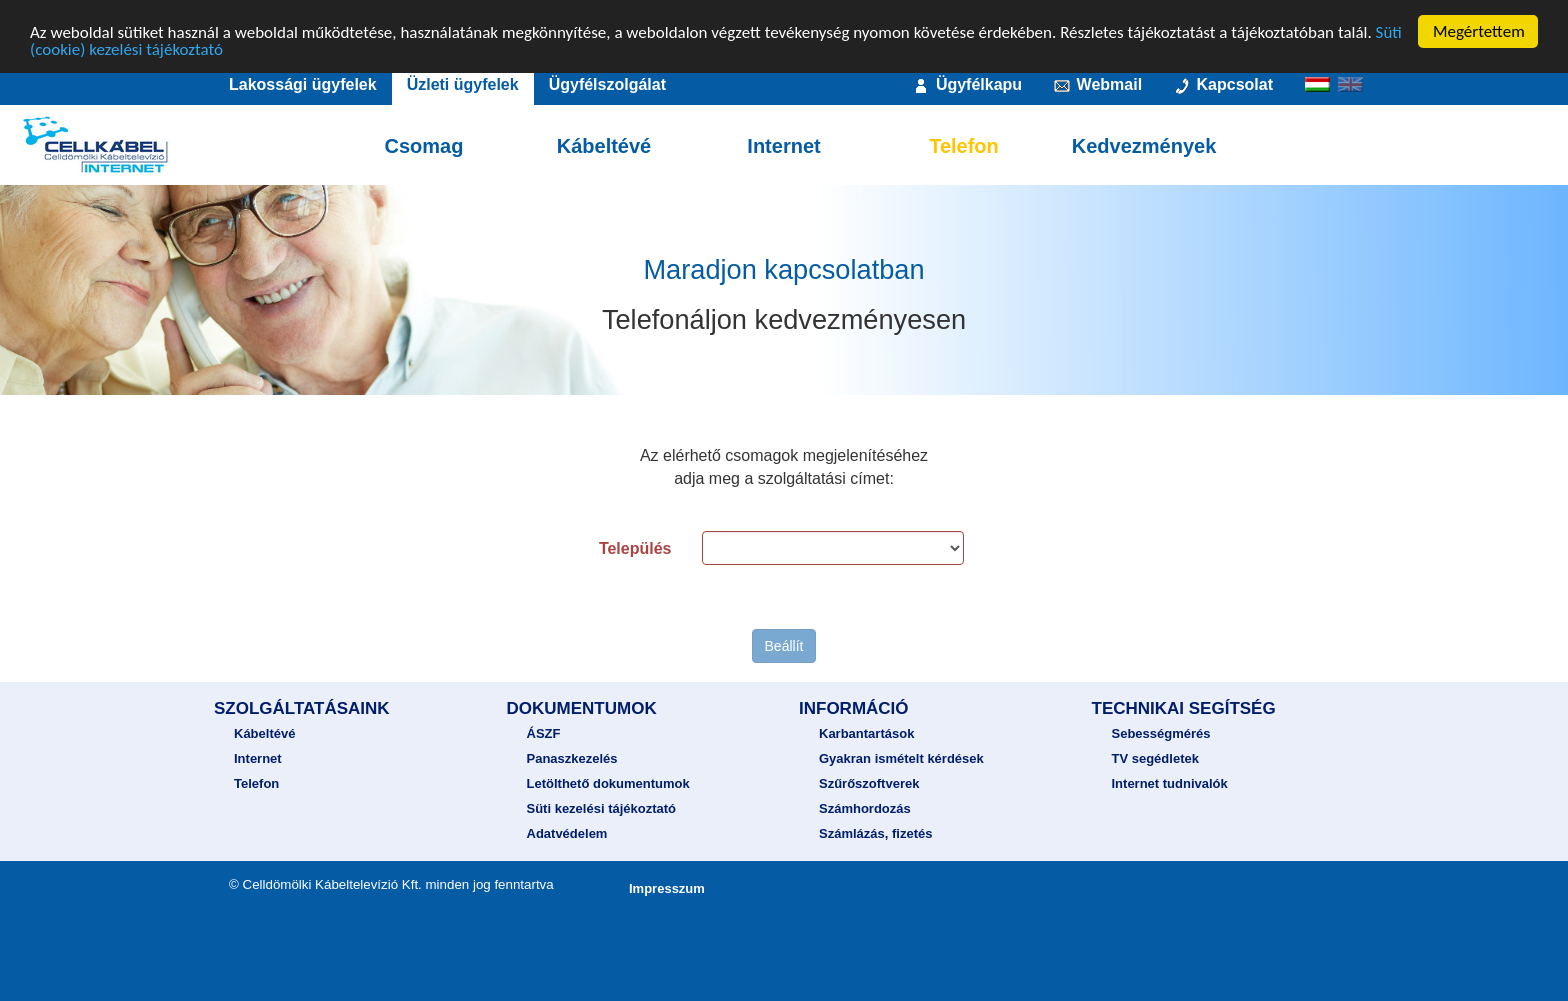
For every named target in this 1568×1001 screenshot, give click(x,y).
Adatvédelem (567, 833)
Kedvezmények (1144, 146)
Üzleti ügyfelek (463, 84)
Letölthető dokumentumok (608, 783)
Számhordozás (865, 808)
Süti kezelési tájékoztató (602, 808)
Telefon (964, 146)
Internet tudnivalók (1170, 783)
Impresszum (667, 888)
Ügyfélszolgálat (607, 84)
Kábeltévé (604, 146)
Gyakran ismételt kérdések (901, 758)
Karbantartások (866, 733)
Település (635, 548)
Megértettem (1479, 31)
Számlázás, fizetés (875, 833)
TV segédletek (1155, 758)
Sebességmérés (1161, 733)
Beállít (784, 646)
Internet (783, 146)
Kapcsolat (1222, 86)
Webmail (1097, 86)
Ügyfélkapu (966, 86)
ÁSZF (544, 733)
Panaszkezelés (572, 758)
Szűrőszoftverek (869, 783)
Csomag (424, 146)
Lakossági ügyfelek (303, 84)
